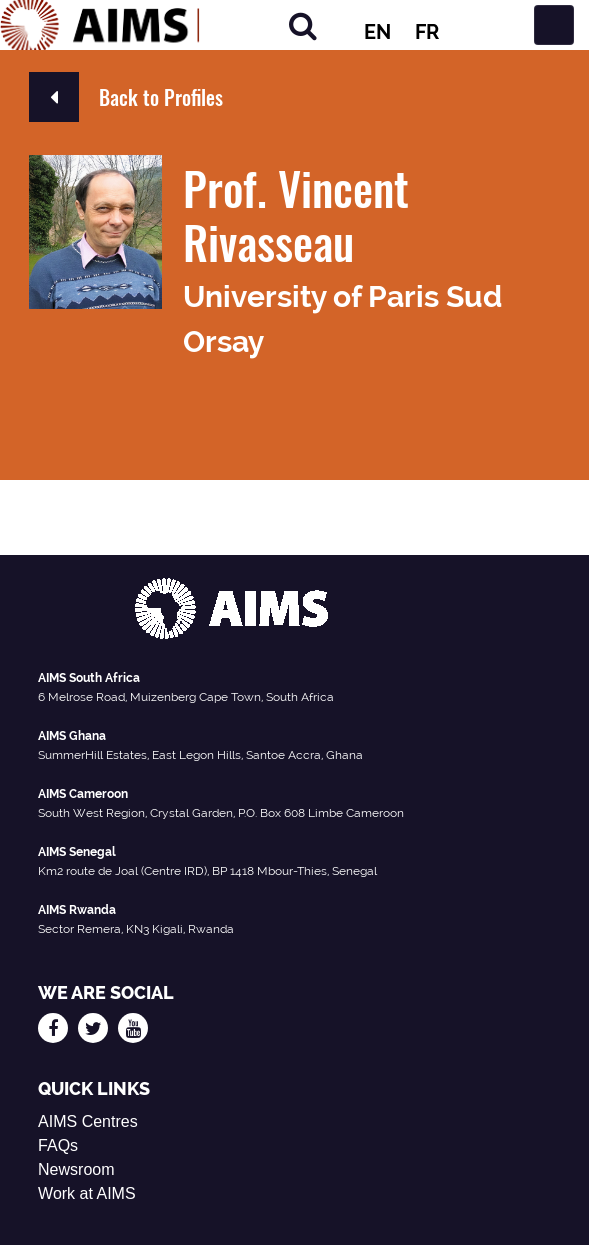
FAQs (58, 1145)
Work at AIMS (87, 1193)
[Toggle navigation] (554, 25)
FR (427, 32)
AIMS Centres (88, 1121)
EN (377, 32)
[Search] (303, 25)
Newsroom (76, 1169)
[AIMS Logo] (100, 25)
